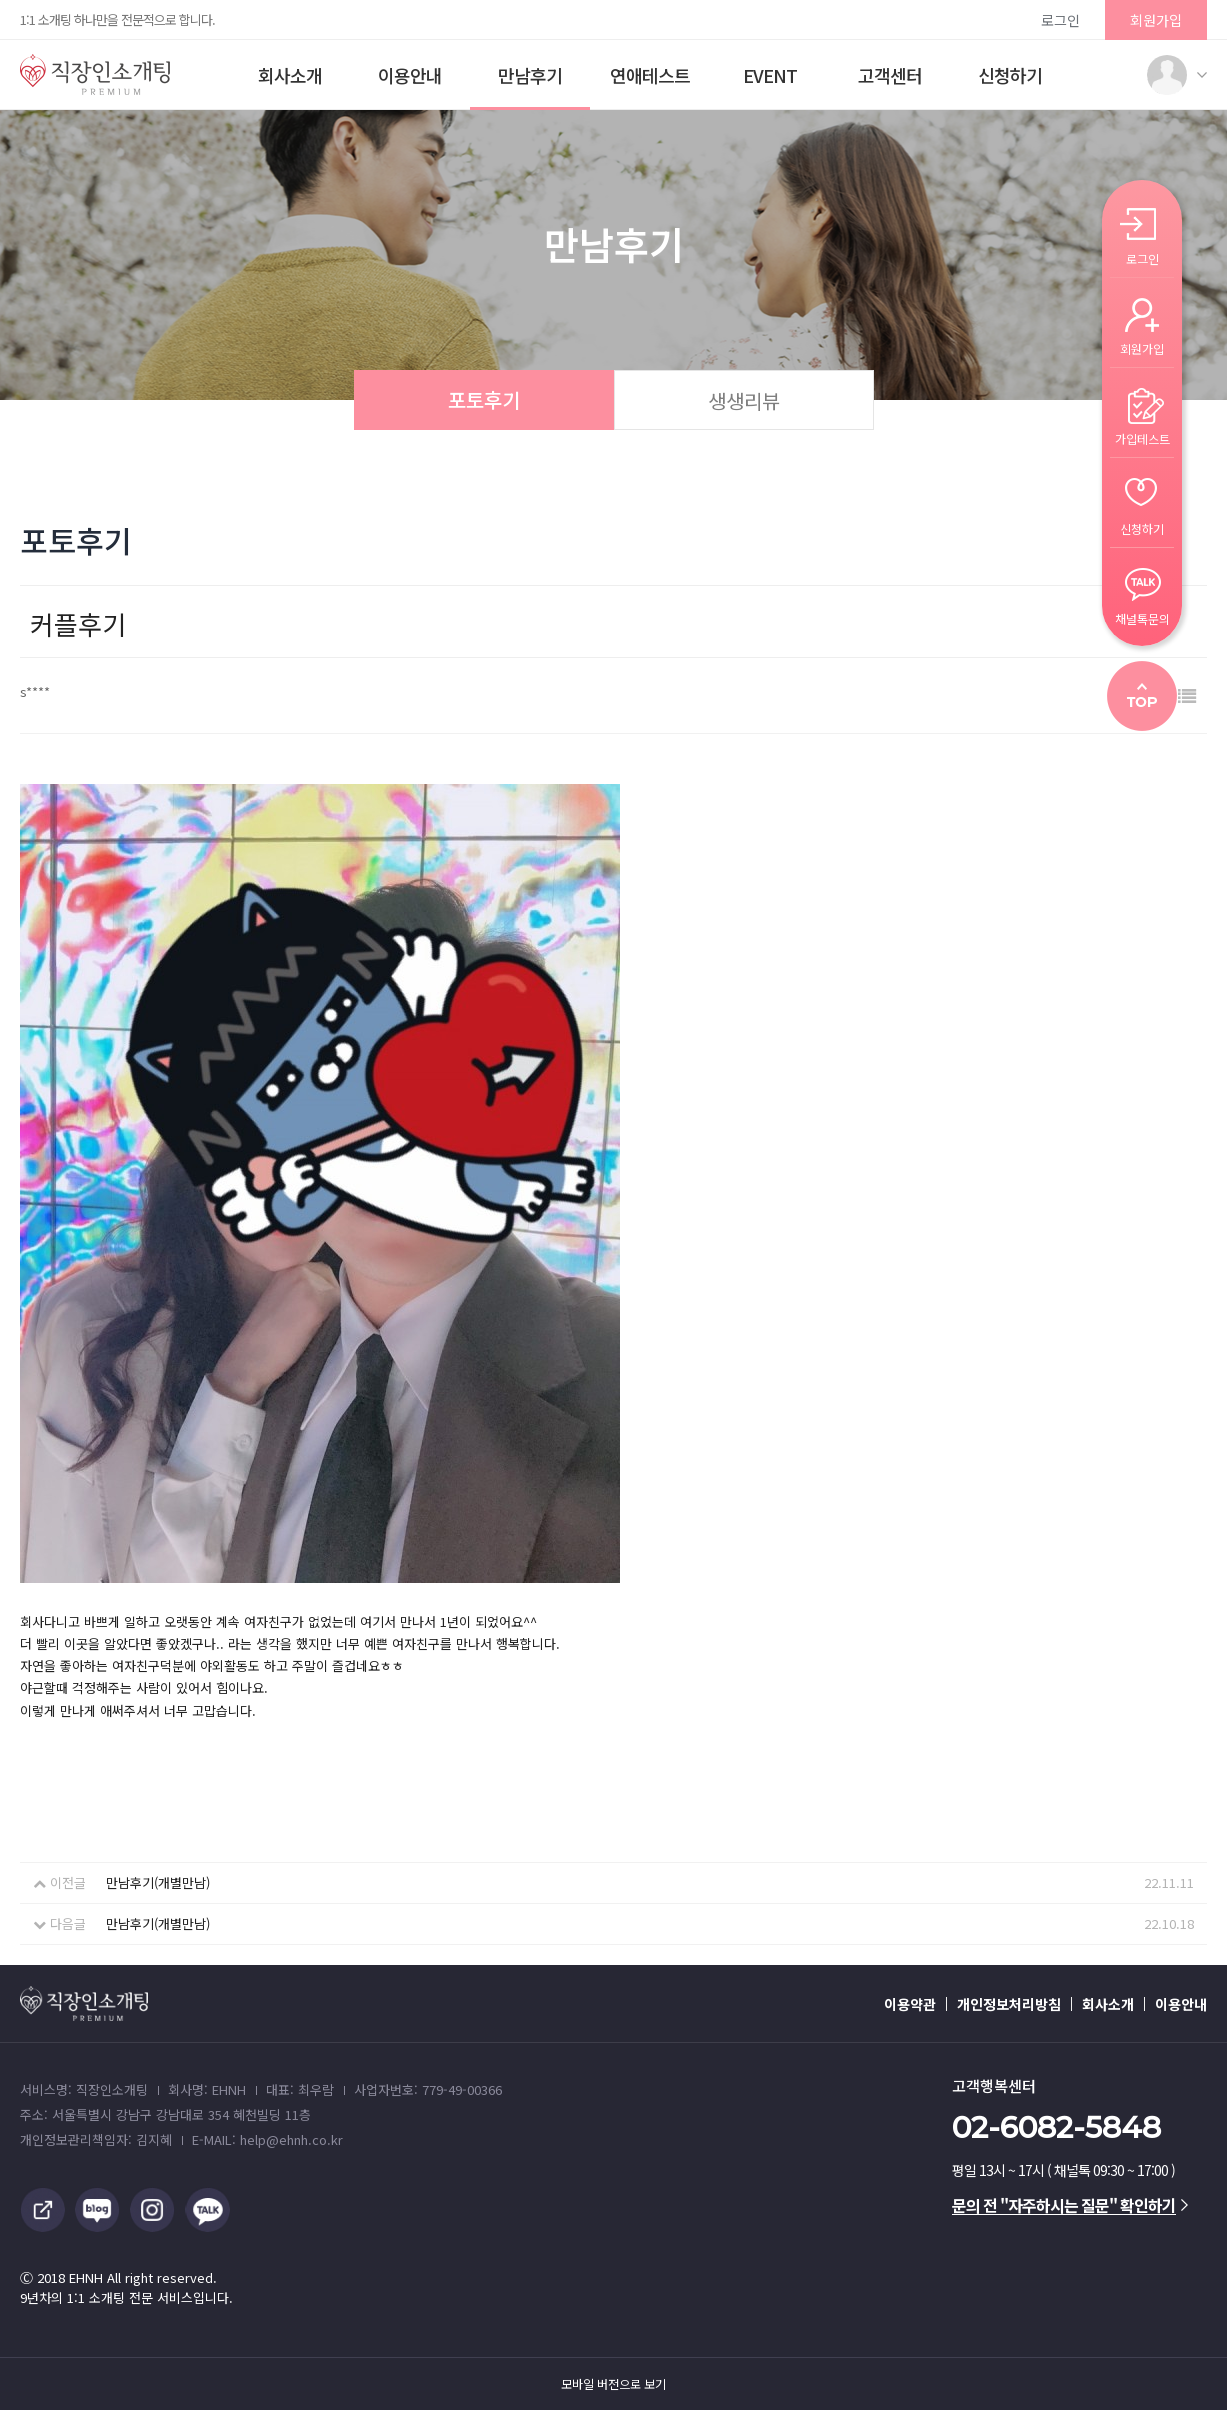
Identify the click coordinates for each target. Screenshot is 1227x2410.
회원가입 (1156, 20)
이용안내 (410, 75)
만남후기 (530, 75)
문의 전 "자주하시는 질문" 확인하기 (1070, 2205)
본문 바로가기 (0, 0)
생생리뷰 (744, 400)
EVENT (770, 75)
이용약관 (910, 2004)
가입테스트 (1142, 437)
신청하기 (1010, 75)
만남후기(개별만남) (158, 1882)
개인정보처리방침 (1009, 2004)
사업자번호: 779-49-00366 (428, 2089)
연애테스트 (650, 75)
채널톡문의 (1142, 617)
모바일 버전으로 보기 (613, 2384)
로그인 (1060, 20)
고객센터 (890, 75)
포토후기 (484, 399)
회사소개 (290, 75)
